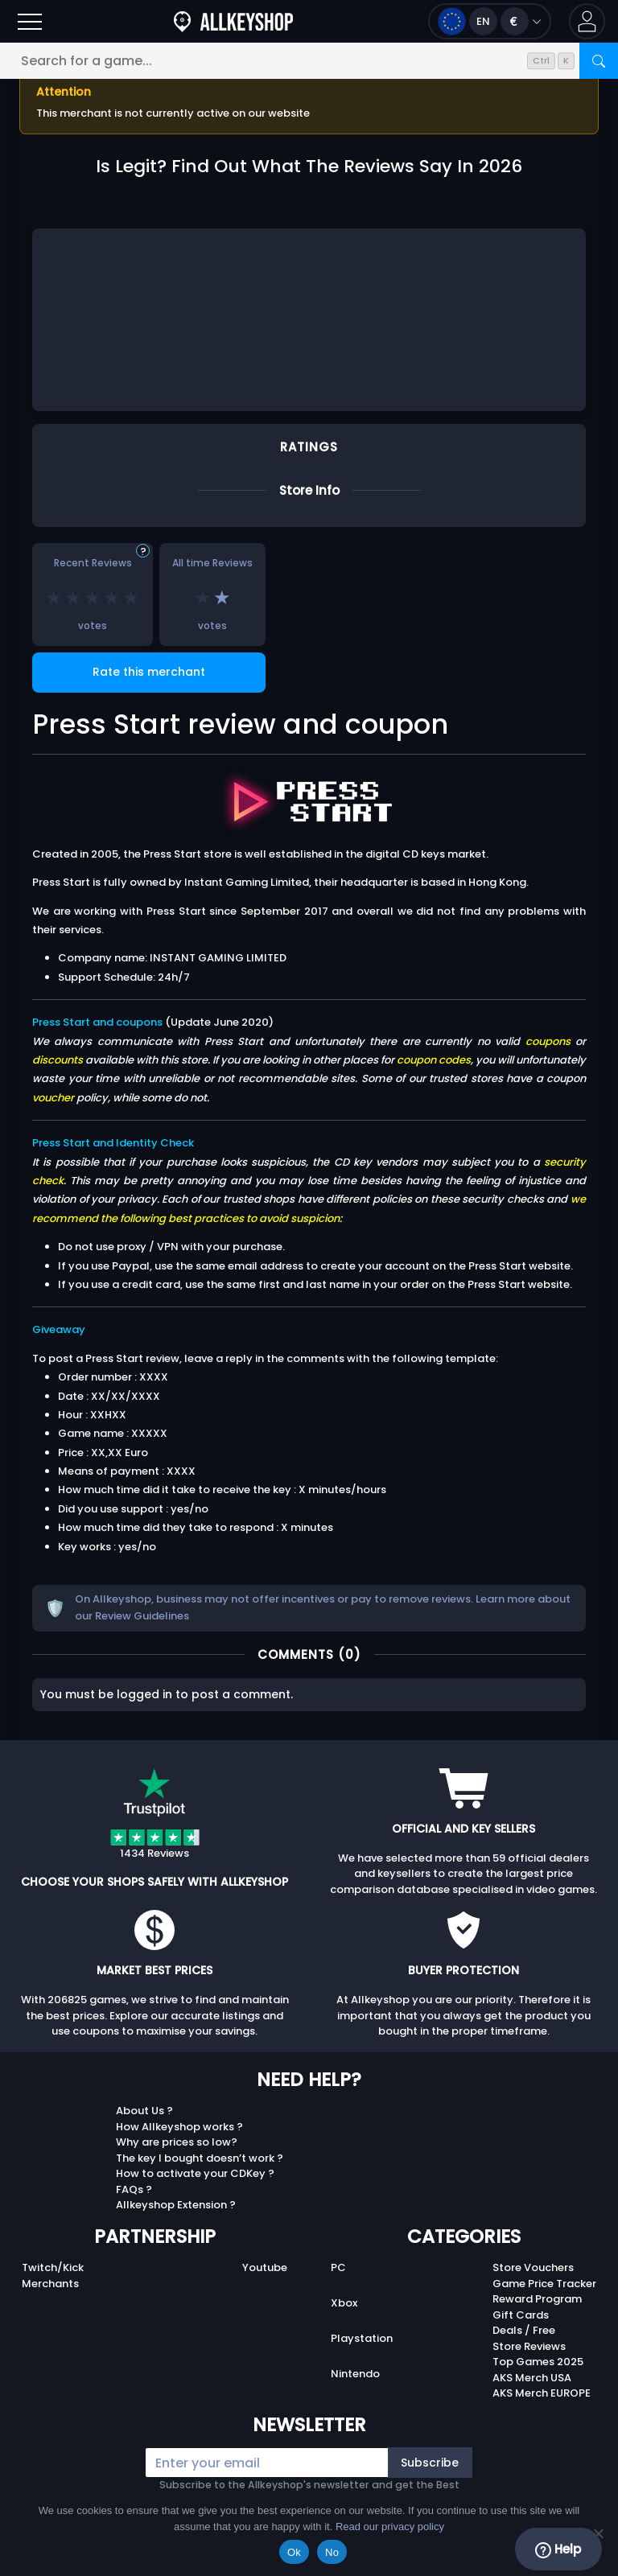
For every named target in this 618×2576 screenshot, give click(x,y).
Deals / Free (523, 2330)
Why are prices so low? (176, 2142)
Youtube (264, 2267)
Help (558, 2549)
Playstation (362, 2338)
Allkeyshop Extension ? (176, 2204)
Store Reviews (529, 2346)
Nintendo (355, 2373)
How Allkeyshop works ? (179, 2126)
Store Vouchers (533, 2267)
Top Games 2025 (537, 2361)
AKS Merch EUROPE (541, 2393)
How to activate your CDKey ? (195, 2173)
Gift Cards (520, 2315)
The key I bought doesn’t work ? (199, 2158)
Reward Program (537, 2298)
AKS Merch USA (531, 2377)
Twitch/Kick (53, 2267)
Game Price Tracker (544, 2283)
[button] (587, 21)
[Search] (598, 61)
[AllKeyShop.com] (233, 21)
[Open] (29, 21)
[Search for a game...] (309, 61)
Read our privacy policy (390, 2526)
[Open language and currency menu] (489, 21)
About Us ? (144, 2110)
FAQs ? (134, 2189)
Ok (294, 2552)
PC (338, 2267)
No (332, 2552)
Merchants (50, 2283)
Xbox (344, 2303)
